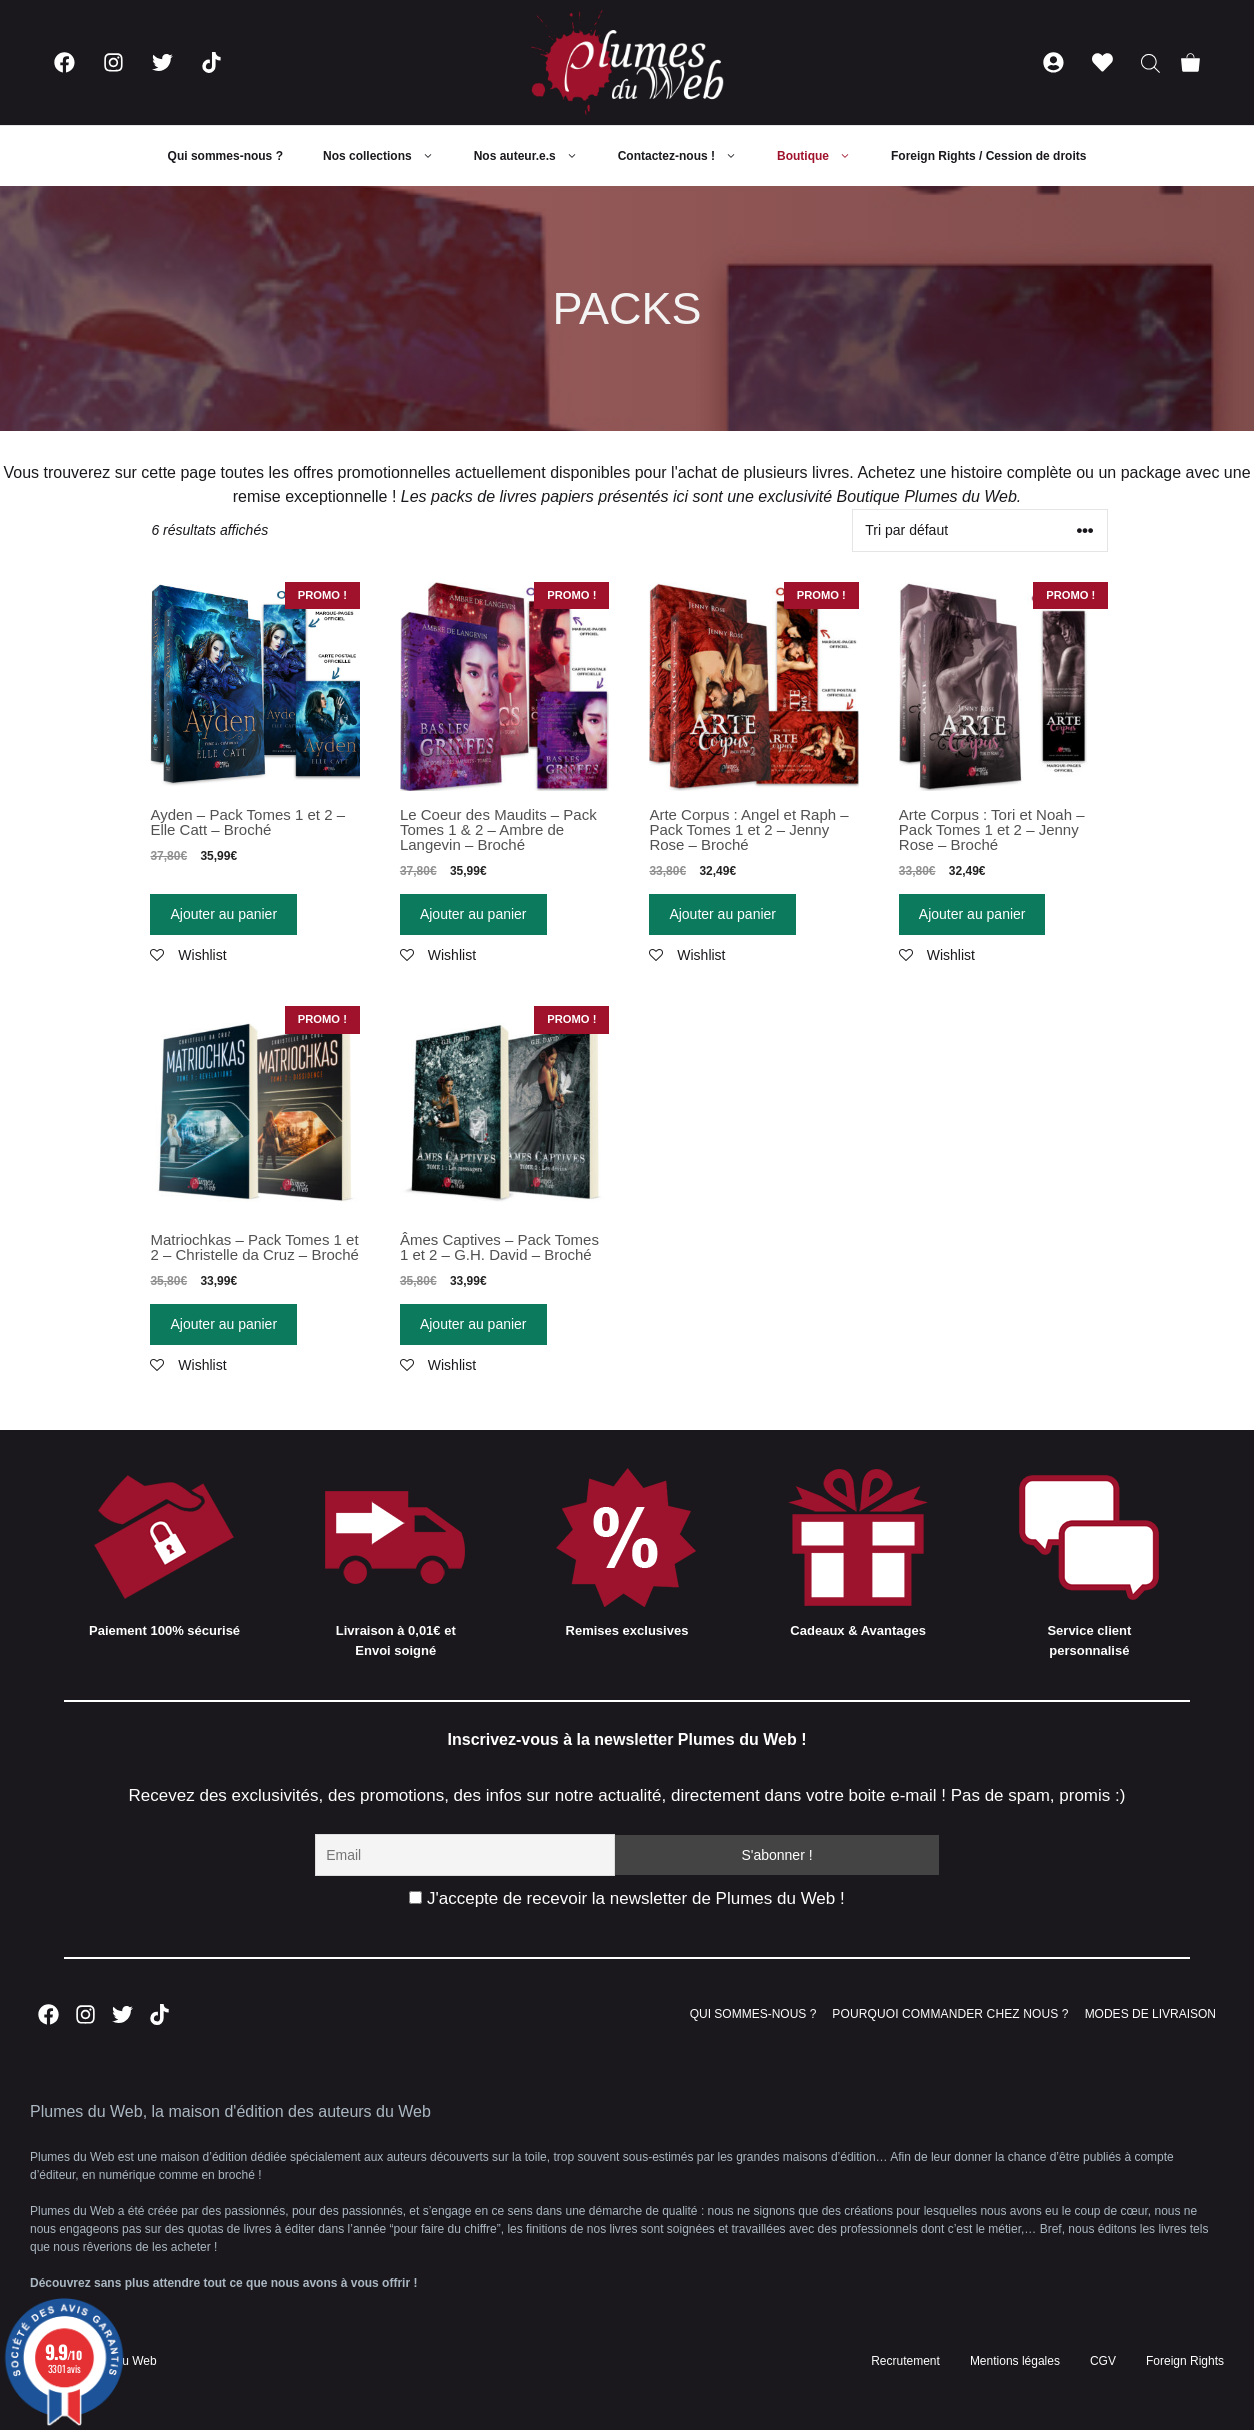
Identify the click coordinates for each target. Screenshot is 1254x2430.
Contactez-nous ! (687, 156)
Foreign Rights (1185, 2361)
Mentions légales (1015, 2361)
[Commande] (980, 530)
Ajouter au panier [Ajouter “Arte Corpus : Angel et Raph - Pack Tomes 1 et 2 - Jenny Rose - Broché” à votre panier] (722, 914)
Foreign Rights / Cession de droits (988, 156)
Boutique (824, 156)
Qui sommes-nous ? (225, 156)
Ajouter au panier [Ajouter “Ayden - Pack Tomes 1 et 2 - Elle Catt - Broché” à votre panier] (223, 914)
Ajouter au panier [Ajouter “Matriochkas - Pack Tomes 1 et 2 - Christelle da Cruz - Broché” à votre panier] (223, 1324)
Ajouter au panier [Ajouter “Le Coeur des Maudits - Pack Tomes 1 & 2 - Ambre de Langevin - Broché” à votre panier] (473, 914)
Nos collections (388, 156)
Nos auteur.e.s (536, 156)
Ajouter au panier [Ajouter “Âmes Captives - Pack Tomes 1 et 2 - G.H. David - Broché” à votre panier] (473, 1324)
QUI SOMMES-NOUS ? (753, 2014)
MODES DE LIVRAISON (1150, 2014)
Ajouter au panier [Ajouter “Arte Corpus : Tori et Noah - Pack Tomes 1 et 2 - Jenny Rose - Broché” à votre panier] (972, 914)
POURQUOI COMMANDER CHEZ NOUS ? (950, 2014)
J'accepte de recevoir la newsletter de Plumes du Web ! (626, 1898)
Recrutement (905, 2361)
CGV (1103, 2361)
